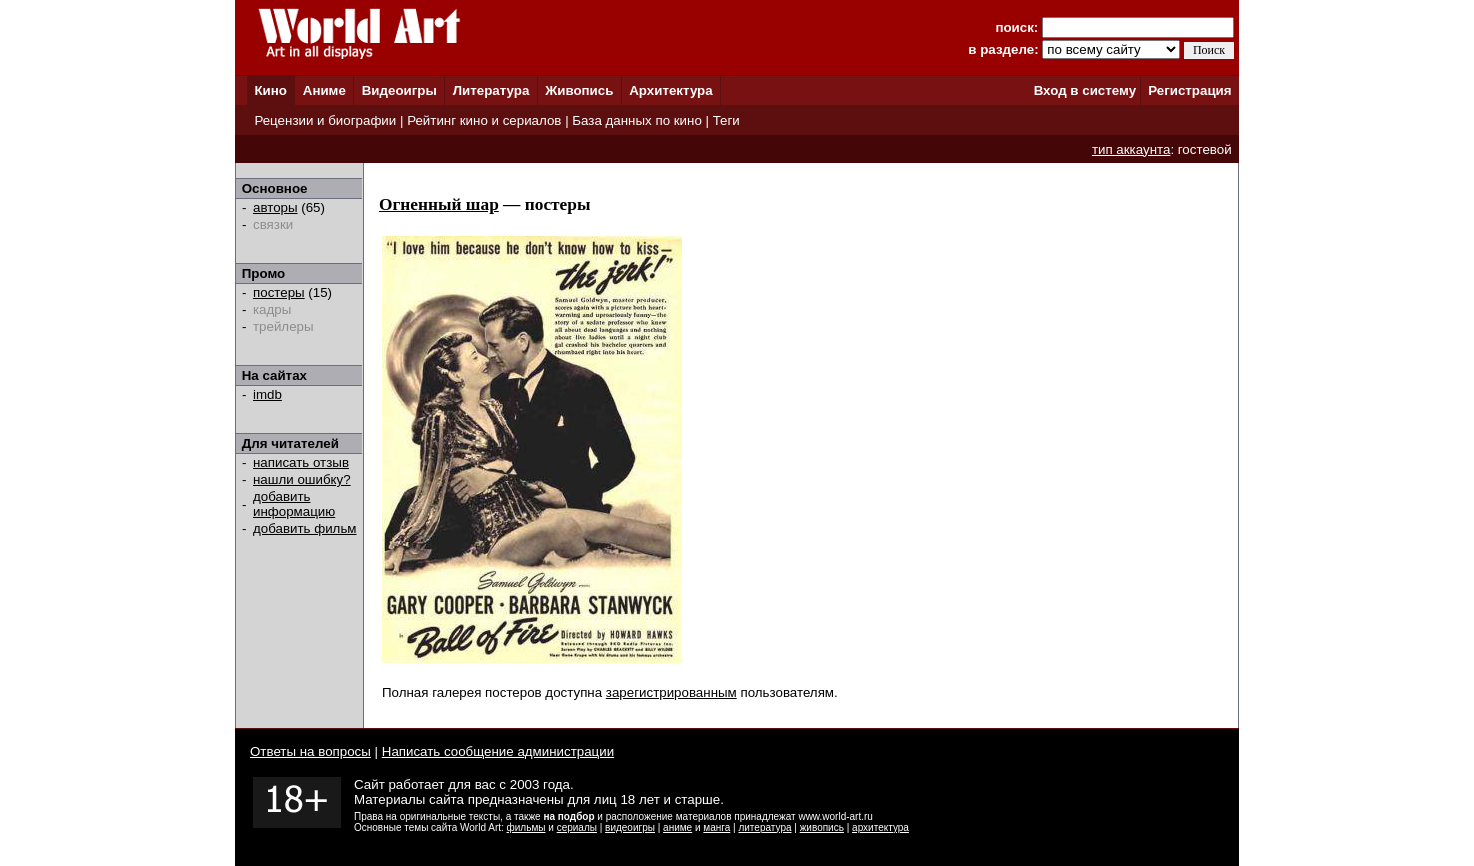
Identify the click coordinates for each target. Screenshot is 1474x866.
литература (764, 827)
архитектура (880, 827)
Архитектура (670, 90)
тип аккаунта (1131, 149)
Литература (491, 90)
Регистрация (1189, 90)
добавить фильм (305, 528)
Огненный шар (439, 204)
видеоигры (630, 827)
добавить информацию (294, 504)
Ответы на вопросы (310, 751)
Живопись (579, 90)
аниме (677, 827)
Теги (726, 120)
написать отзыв (301, 462)
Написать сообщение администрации (498, 751)
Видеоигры (399, 90)
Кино (270, 90)
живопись (822, 827)
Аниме (324, 90)
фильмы (526, 827)
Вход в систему (1085, 90)
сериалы (577, 827)
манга (716, 827)
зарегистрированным (671, 692)
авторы (275, 207)
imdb (267, 394)
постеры (279, 292)
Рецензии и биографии (325, 120)
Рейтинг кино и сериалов (484, 120)
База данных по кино (636, 120)
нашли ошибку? (302, 479)
